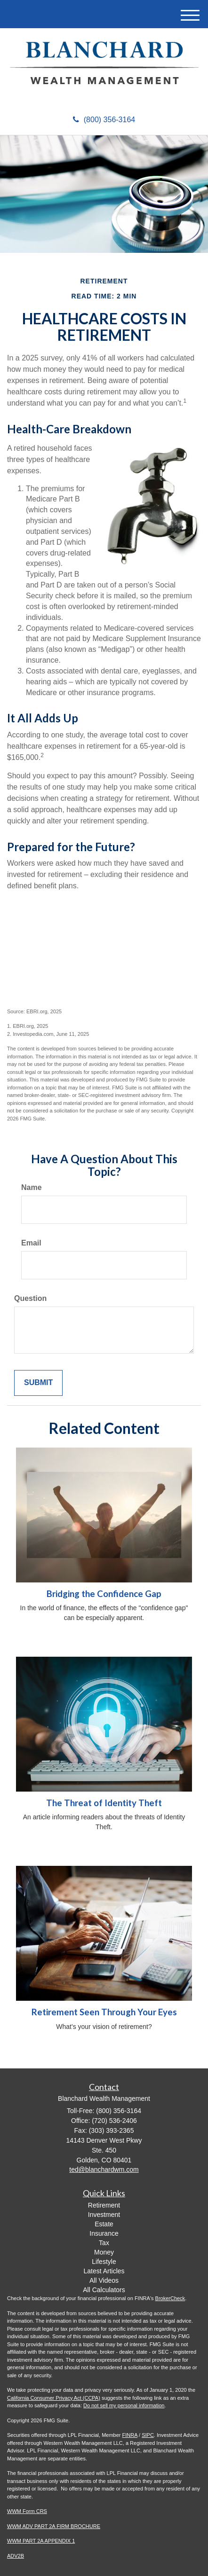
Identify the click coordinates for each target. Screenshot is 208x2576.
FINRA (129, 2435)
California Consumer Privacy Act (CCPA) (53, 2398)
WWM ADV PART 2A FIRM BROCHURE (53, 2526)
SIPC (148, 2435)
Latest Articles (103, 2271)
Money (104, 2252)
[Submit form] (38, 1383)
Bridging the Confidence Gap (104, 1594)
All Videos (104, 2280)
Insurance (103, 2233)
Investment (104, 2214)
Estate (104, 2224)
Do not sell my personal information (123, 2405)
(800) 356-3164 (104, 120)
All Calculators (104, 2290)
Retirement (104, 2205)
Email (31, 1243)
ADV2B (15, 2556)
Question (30, 1298)
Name (31, 1187)
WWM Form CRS (27, 2511)
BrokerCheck (170, 2298)
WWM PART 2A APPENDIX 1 (41, 2541)
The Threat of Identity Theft (104, 1803)
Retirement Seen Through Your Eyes (104, 2012)
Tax (104, 2243)
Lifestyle (104, 2261)
